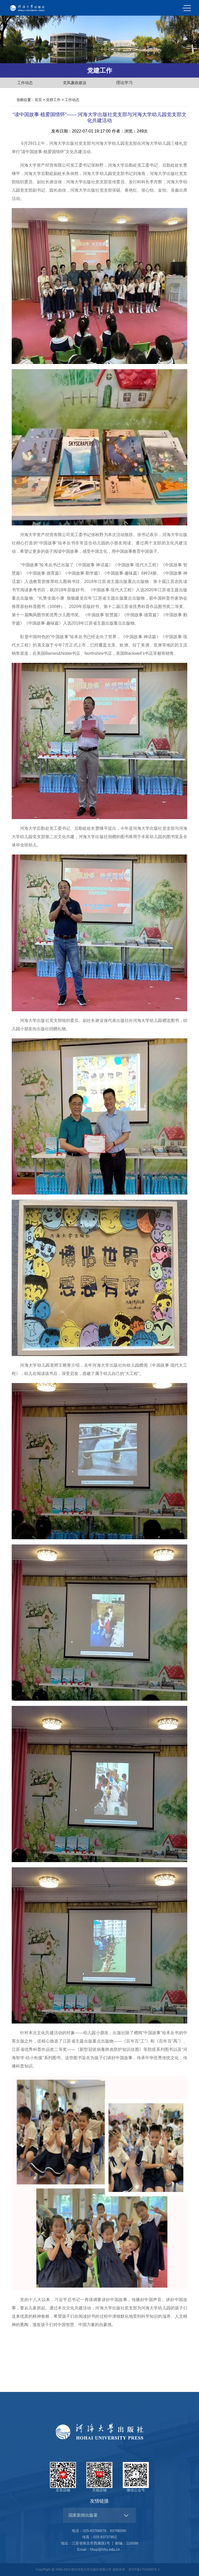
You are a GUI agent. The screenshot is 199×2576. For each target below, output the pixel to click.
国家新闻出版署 (83, 2515)
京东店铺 (63, 2477)
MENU (187, 8)
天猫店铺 (99, 2477)
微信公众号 (136, 2477)
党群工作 (53, 100)
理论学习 (124, 82)
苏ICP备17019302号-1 (144, 2569)
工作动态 (25, 82)
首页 (38, 100)
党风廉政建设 (74, 82)
